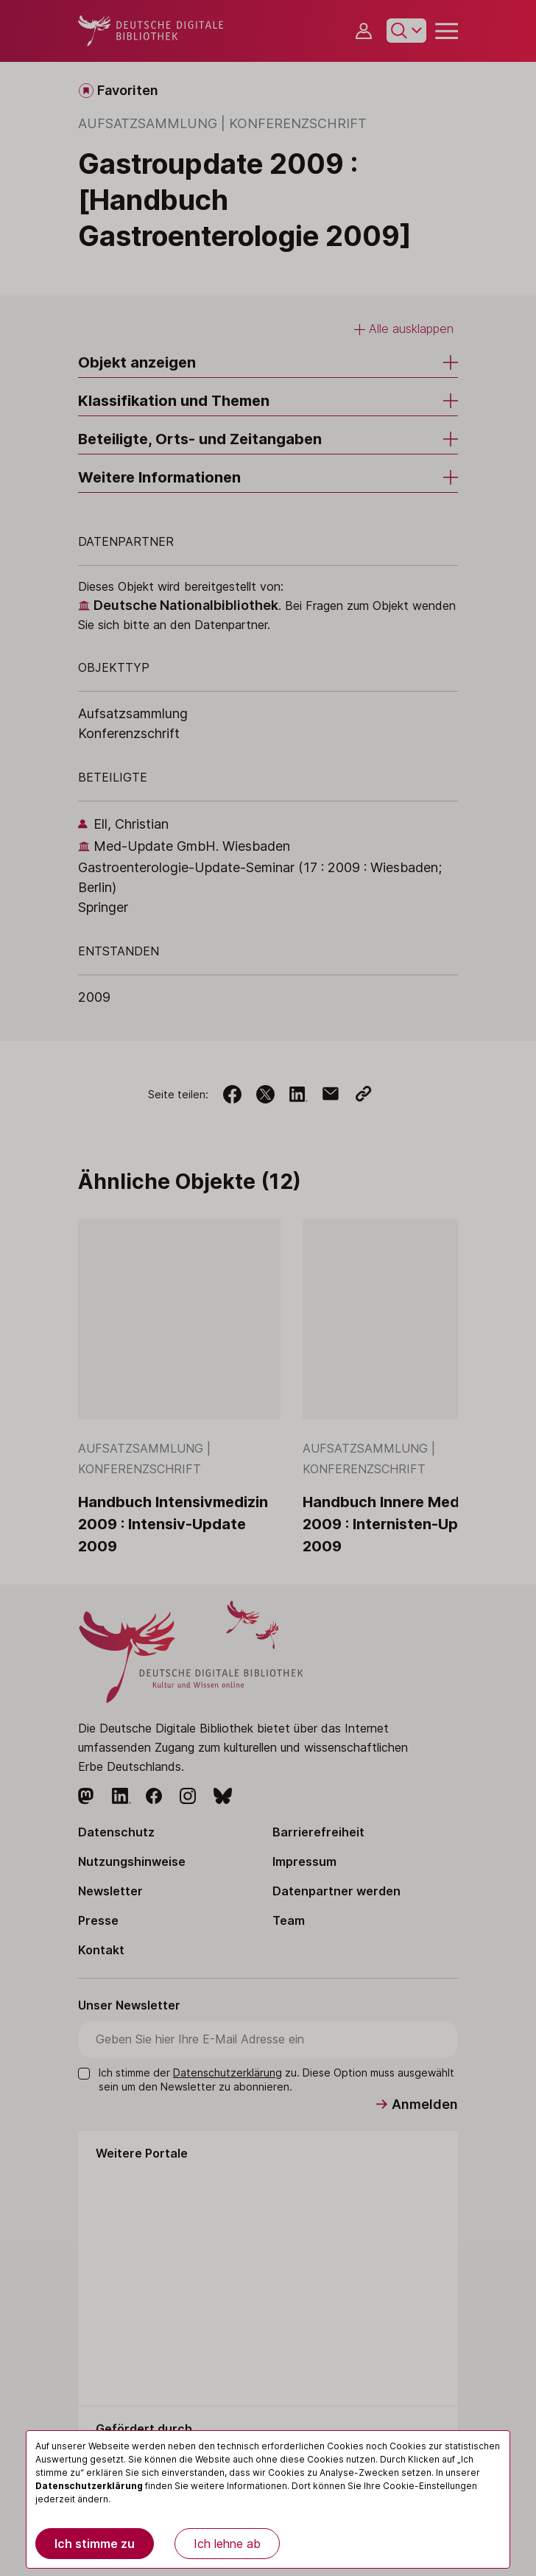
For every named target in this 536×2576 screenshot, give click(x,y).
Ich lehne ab (227, 2543)
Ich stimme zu (94, 2543)
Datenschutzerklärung (89, 2485)
